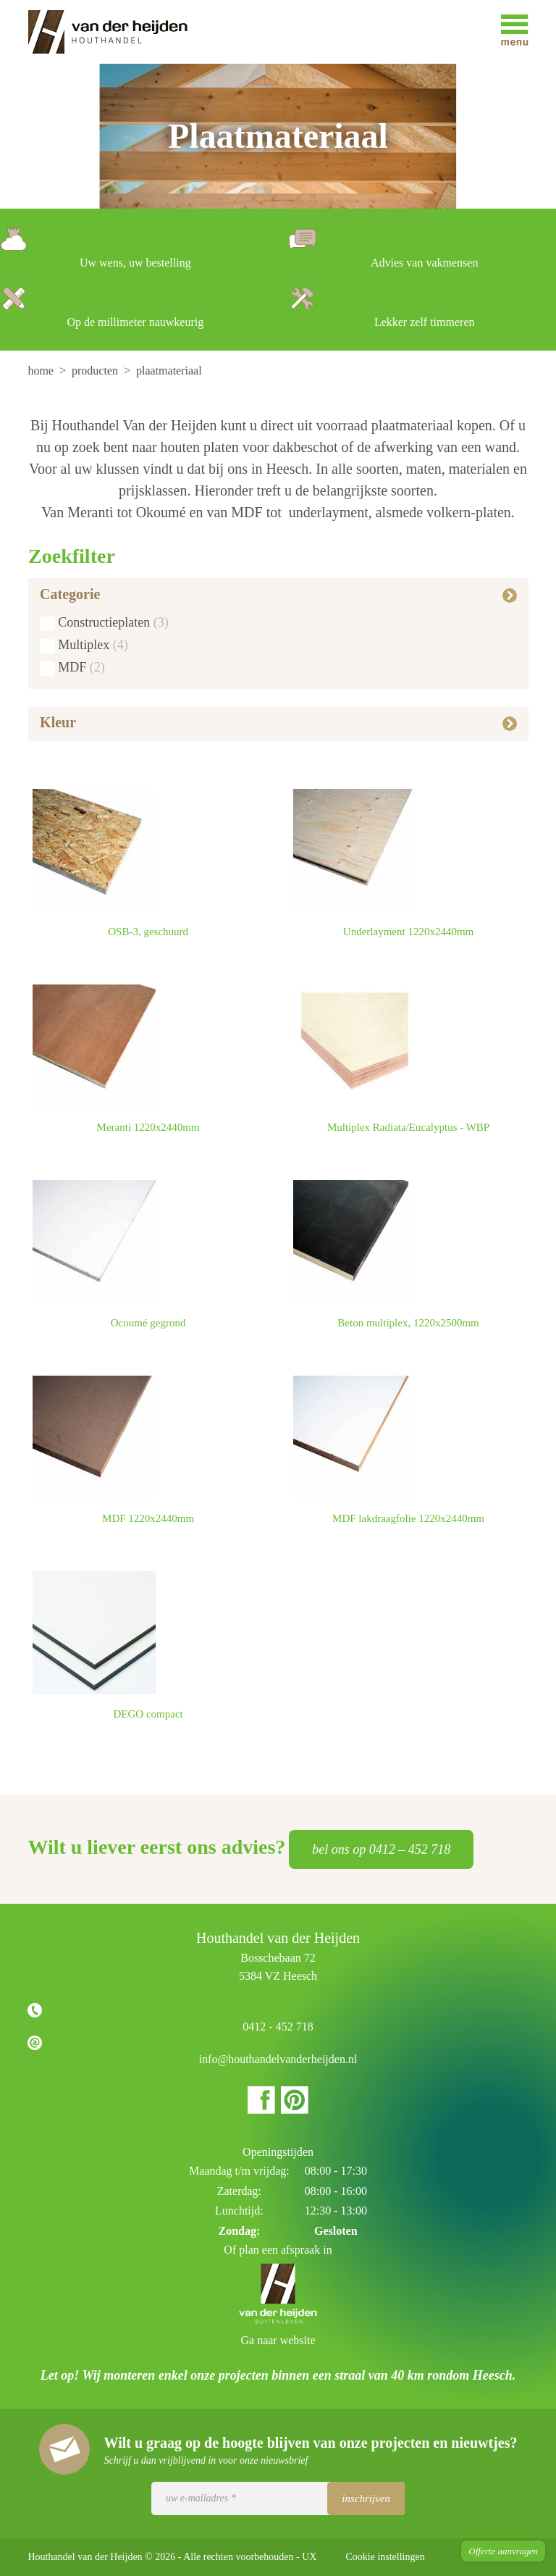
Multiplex (84, 644)
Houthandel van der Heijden (118, 32)
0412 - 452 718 (278, 2026)
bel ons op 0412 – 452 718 (381, 1849)
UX (309, 2556)
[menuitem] (42, 370)
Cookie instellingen (384, 2556)
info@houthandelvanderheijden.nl (278, 2059)
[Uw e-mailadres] (278, 2498)
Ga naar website (277, 2340)
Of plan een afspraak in (278, 2249)
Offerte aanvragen (503, 2551)
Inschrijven (366, 2498)
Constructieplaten (104, 622)
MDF (72, 667)
